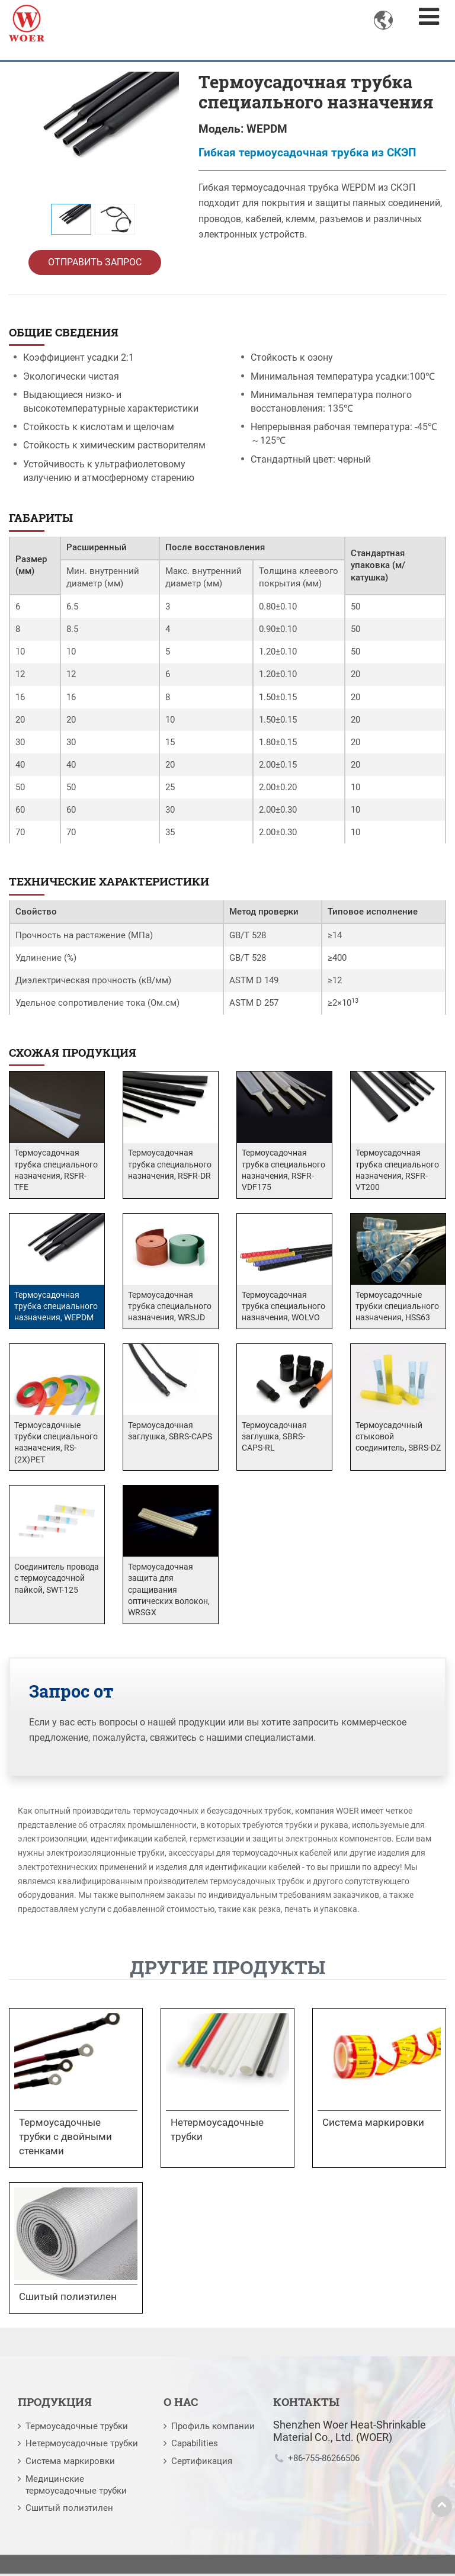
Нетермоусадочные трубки (81, 2445)
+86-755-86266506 (324, 2460)
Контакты (306, 2404)
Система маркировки (70, 2463)
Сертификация (201, 2463)
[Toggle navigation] (429, 17)
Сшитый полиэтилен (69, 2510)
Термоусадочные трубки (76, 2428)
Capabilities (194, 2445)
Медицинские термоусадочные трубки (76, 2486)
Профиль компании (213, 2428)
